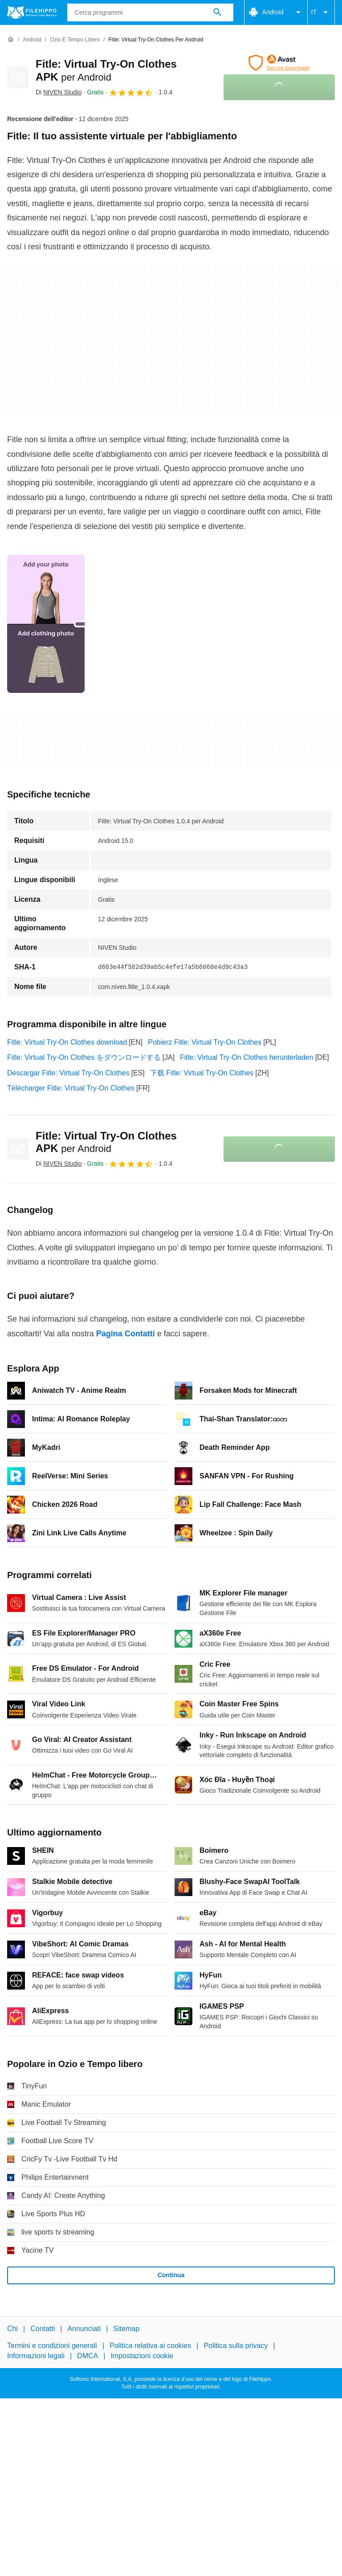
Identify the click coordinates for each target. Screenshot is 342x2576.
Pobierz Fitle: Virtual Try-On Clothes (204, 1042)
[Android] (32, 40)
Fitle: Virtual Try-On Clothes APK (106, 1142)
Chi (12, 2328)
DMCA (87, 2356)
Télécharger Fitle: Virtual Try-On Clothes (70, 1088)
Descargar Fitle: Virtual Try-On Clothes (68, 1073)
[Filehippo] (32, 12)
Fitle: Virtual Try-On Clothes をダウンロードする (84, 1057)
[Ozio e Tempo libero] (75, 40)
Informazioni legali (36, 2356)
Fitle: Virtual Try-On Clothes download (67, 1042)
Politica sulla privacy (236, 2345)
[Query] (150, 12)
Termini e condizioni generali (52, 2345)
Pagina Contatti (125, 1333)
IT (321, 12)
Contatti (42, 2328)
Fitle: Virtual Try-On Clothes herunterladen (246, 1057)
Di (59, 92)
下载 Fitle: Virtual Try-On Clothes (202, 1073)
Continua (171, 2275)
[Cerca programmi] (217, 12)
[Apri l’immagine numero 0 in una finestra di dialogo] (46, 624)
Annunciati (84, 2328)
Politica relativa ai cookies (150, 2345)
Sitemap (126, 2328)
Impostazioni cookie (141, 2356)
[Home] (10, 40)
